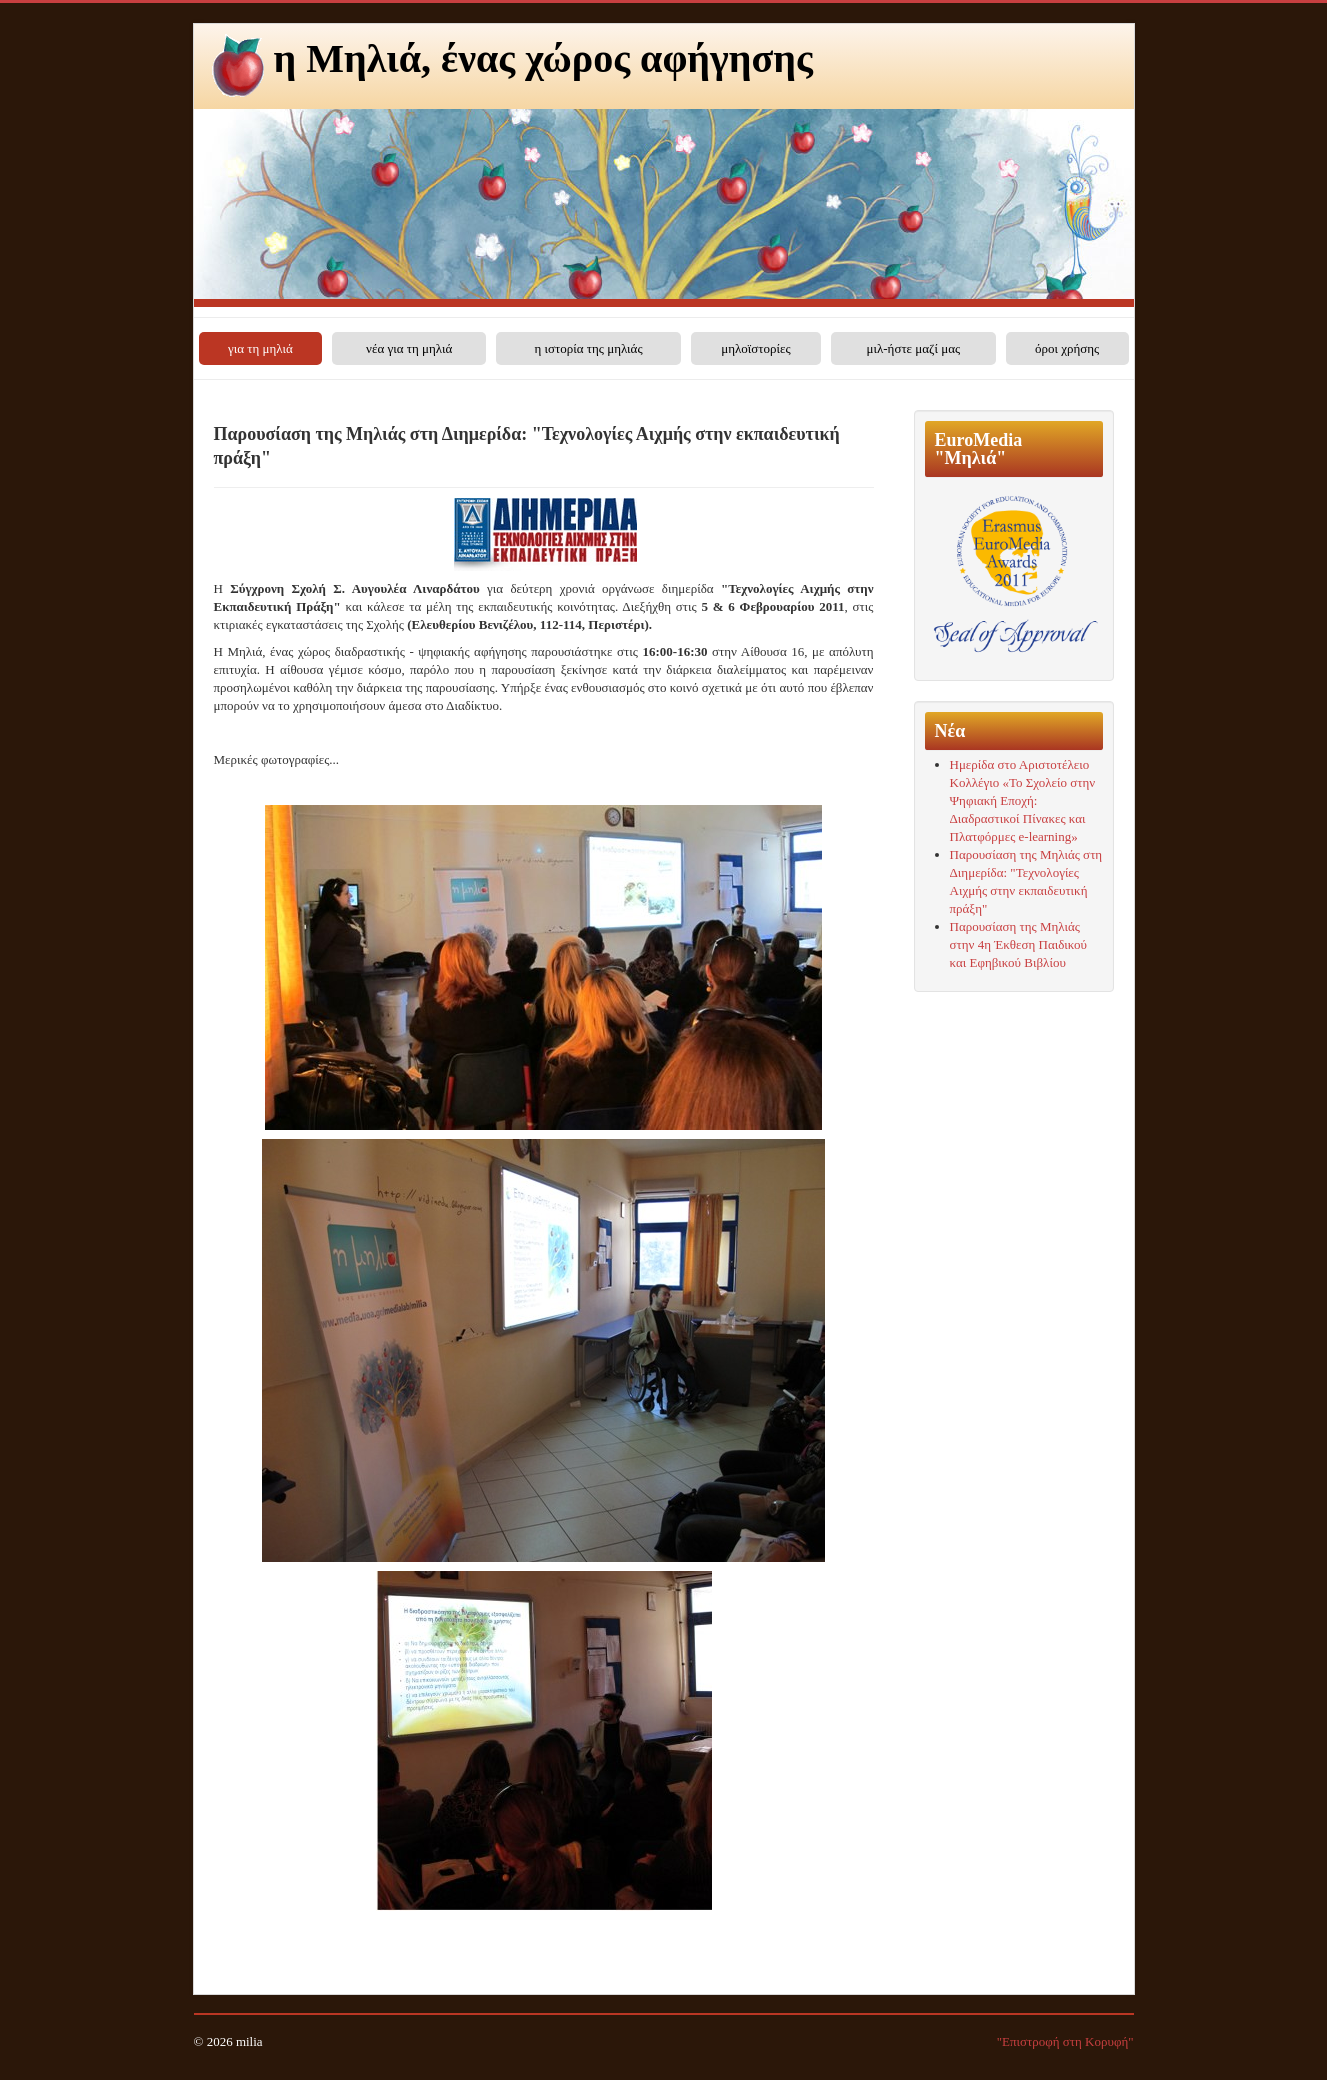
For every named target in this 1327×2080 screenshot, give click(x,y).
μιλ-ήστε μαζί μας (913, 348)
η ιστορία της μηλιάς (588, 348)
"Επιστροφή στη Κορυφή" (1065, 2041)
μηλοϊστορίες (755, 348)
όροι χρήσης (1067, 348)
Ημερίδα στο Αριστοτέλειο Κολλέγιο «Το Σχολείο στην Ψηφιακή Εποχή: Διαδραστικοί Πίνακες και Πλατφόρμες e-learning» (1023, 800)
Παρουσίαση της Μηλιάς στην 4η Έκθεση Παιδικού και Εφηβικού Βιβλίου (1019, 944)
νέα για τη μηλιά (409, 348)
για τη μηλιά (260, 348)
